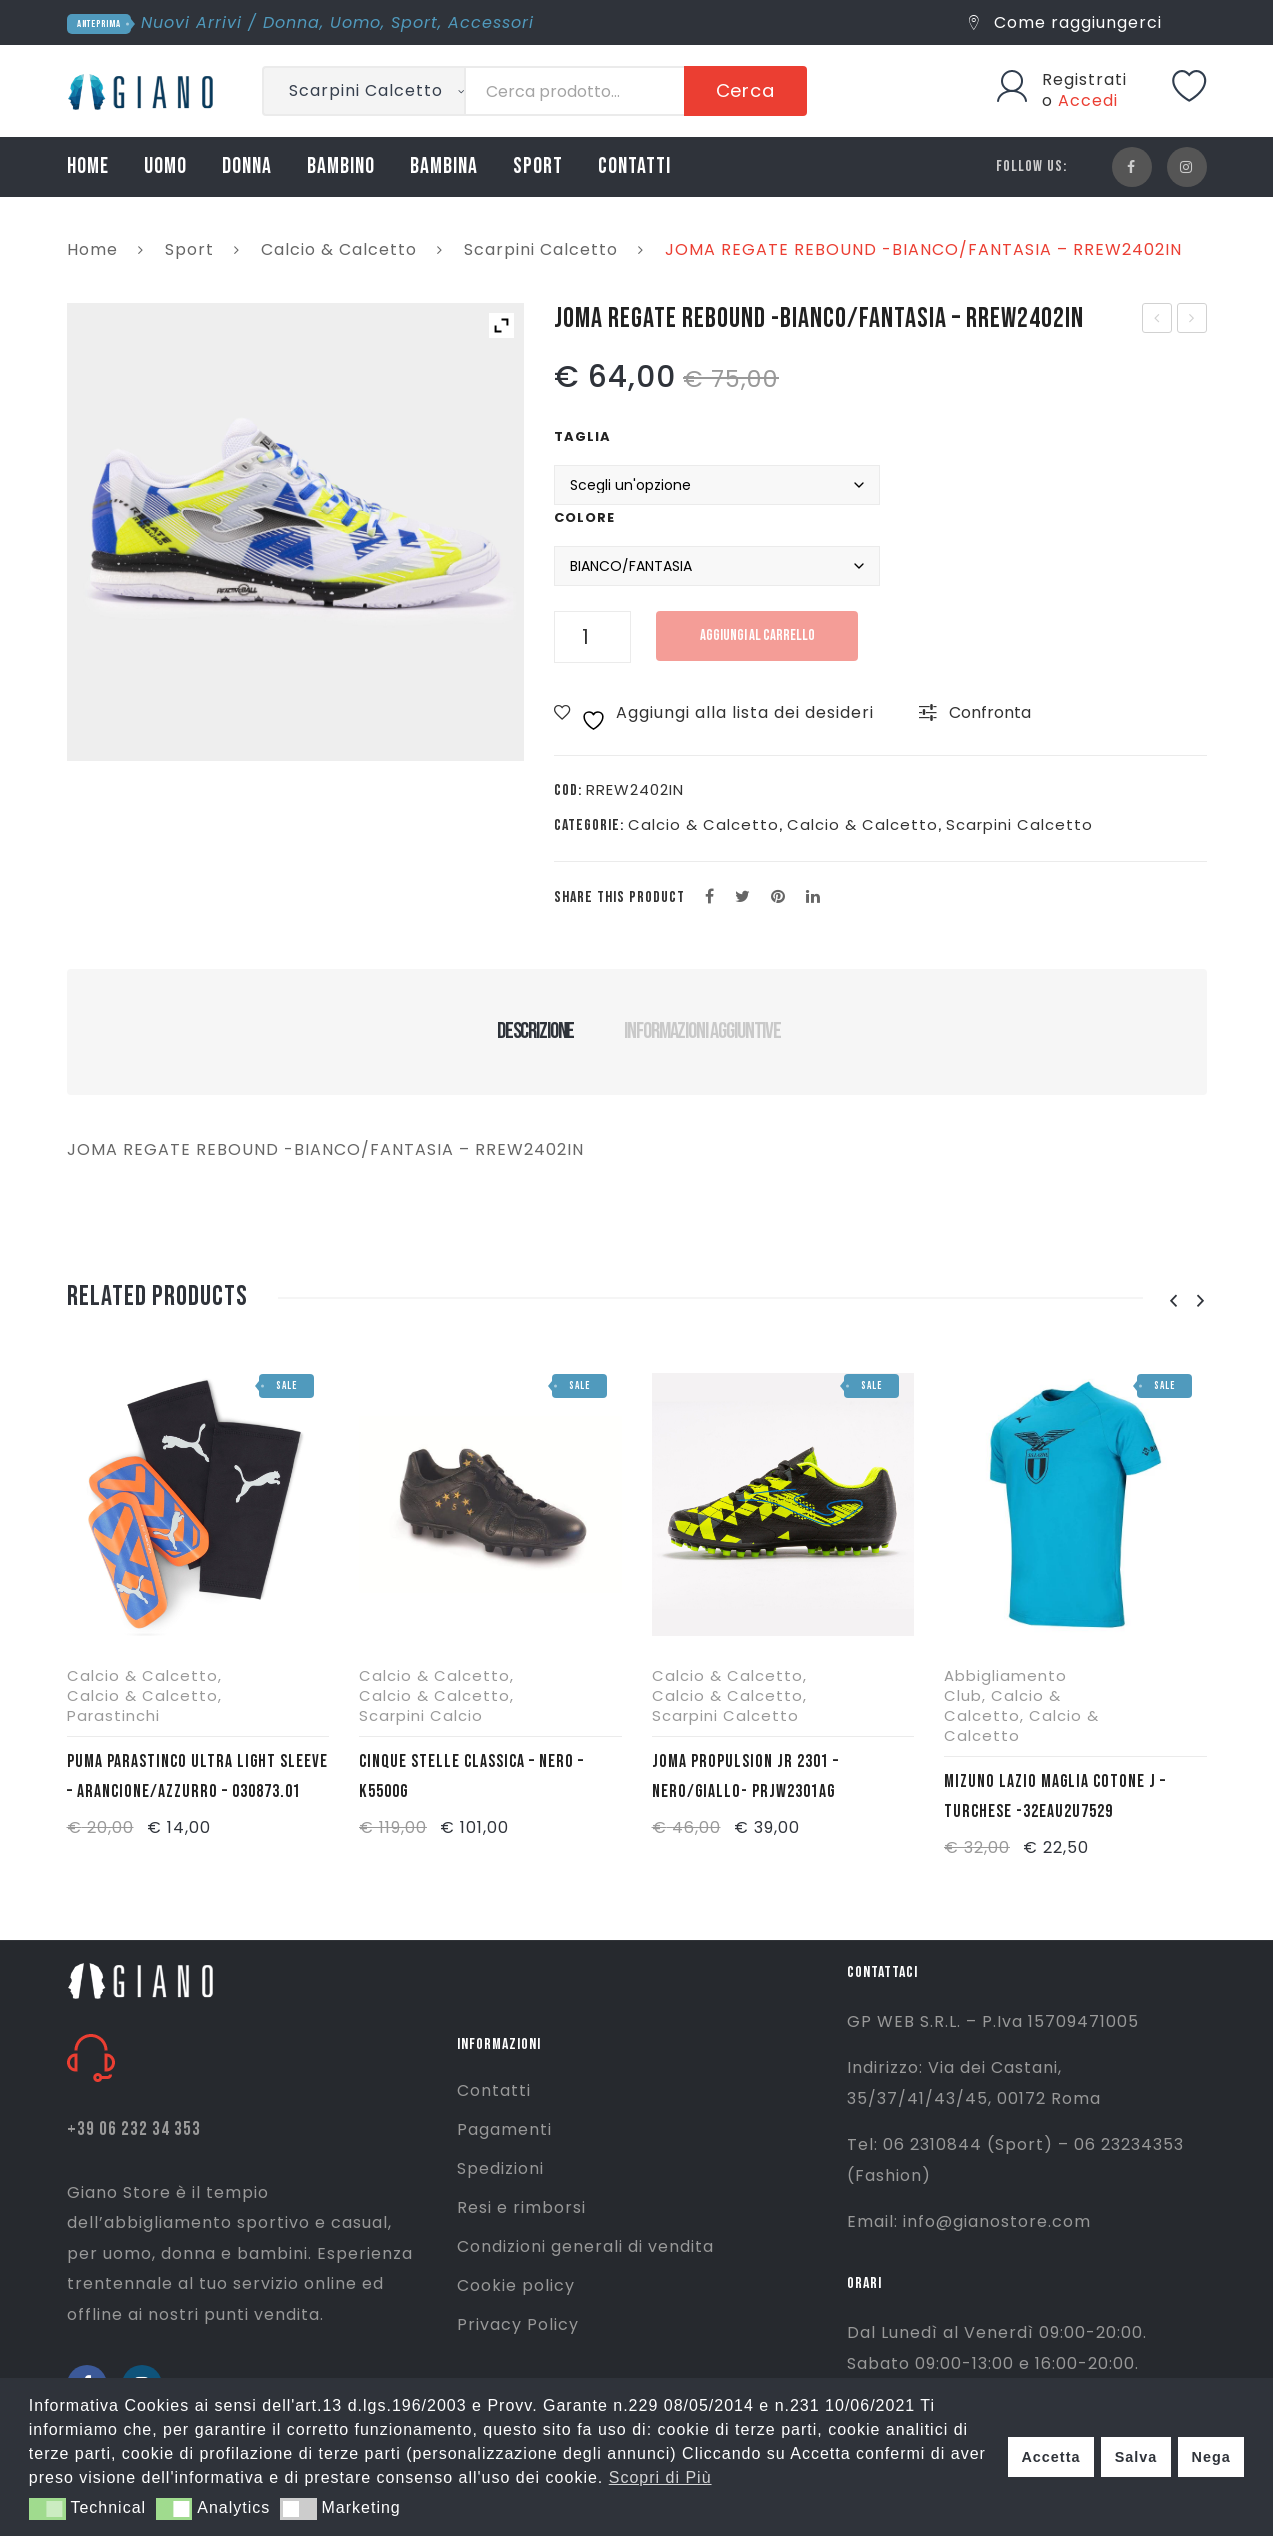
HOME (88, 166)
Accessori (491, 22)
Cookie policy (516, 2285)
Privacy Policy (518, 2324)
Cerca (746, 90)
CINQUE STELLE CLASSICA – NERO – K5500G (471, 1776)
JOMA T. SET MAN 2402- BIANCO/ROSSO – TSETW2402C (1157, 320)
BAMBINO (341, 166)
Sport (414, 22)
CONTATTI (634, 166)
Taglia (582, 436)
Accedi (1088, 100)
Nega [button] (1210, 2457)
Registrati (1084, 79)
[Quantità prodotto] (592, 637)
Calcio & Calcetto (339, 249)
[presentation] (1174, 1301)
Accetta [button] (1050, 2457)
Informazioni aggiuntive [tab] (702, 1031)
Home (92, 249)
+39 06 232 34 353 (134, 2129)
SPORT (538, 166)
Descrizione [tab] (535, 1031)
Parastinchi (113, 1715)
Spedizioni (500, 2168)
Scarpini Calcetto (541, 249)
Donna (291, 22)
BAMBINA (444, 166)
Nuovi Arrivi (191, 22)
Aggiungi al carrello (761, 635)
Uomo (355, 22)
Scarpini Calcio (421, 1715)
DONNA (247, 166)
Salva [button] (1136, 2457)
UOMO (165, 166)
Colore (584, 517)
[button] (47, 2509)
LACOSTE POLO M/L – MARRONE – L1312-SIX (1192, 320)
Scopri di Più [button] (660, 2477)
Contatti (494, 2090)
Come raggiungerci (1065, 22)
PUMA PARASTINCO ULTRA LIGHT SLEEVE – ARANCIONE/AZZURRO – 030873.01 (197, 1776)
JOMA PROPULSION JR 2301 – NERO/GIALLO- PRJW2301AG (745, 1776)
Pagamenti (504, 2129)
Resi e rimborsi (521, 2207)
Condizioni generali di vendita (585, 2246)
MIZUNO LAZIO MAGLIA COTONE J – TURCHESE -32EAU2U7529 (1055, 1796)
